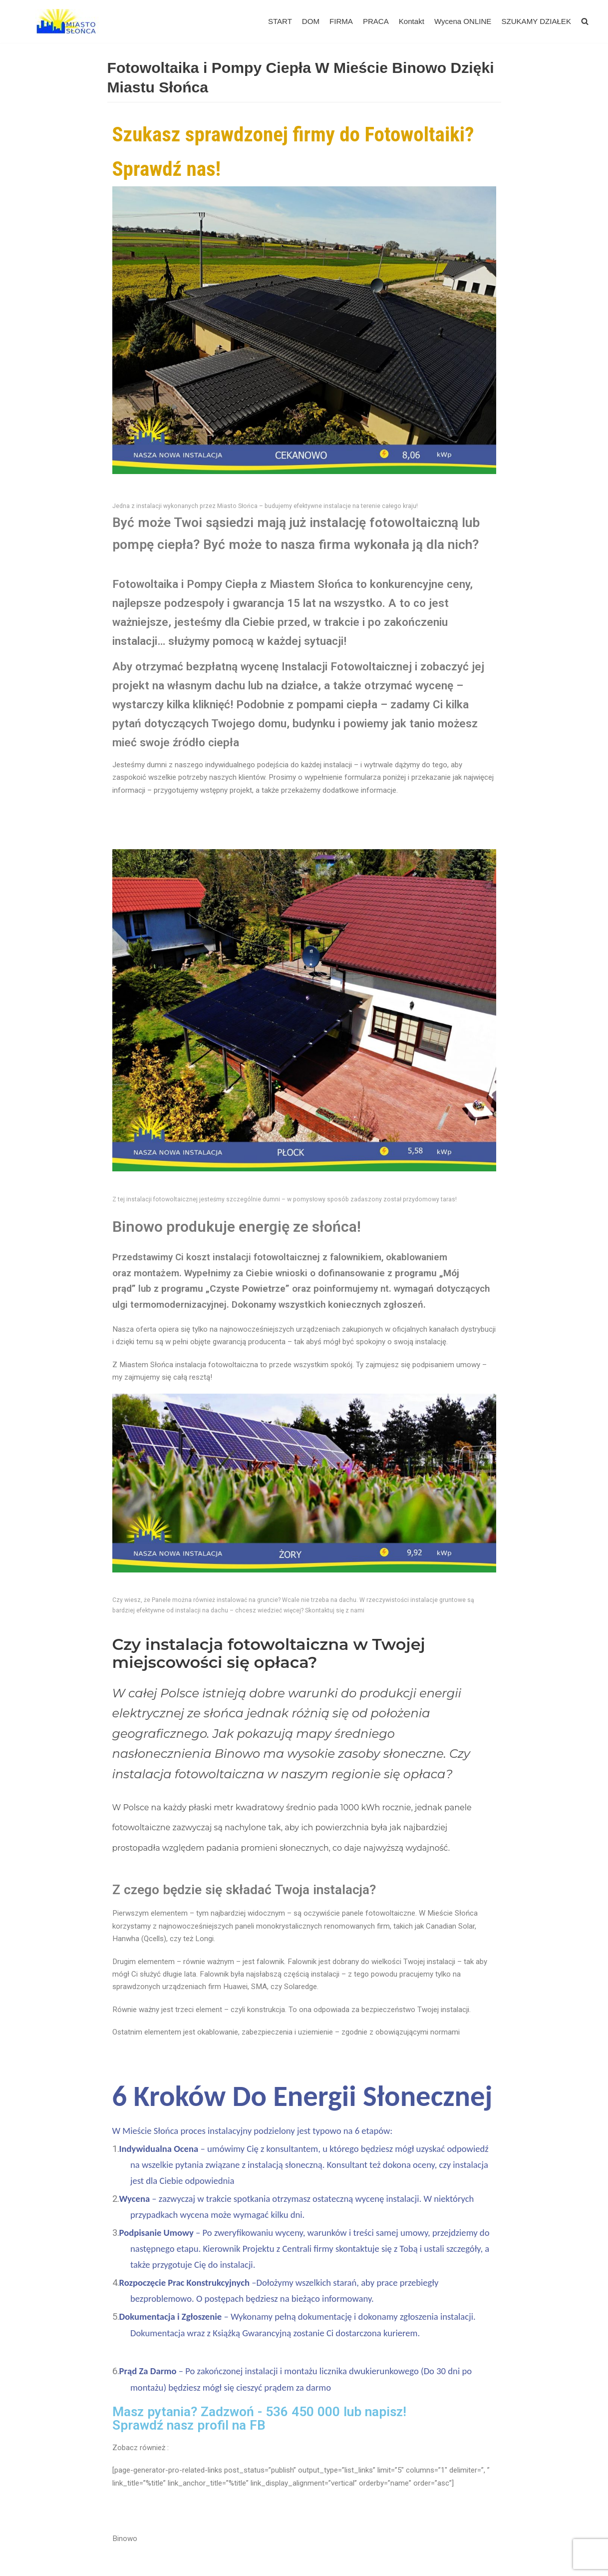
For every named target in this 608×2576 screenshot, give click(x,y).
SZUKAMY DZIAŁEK (536, 21)
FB (258, 2421)
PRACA (376, 21)
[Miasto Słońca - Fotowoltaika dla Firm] (69, 21)
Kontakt (412, 21)
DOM (311, 21)
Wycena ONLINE (463, 21)
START (281, 21)
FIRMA (342, 21)
